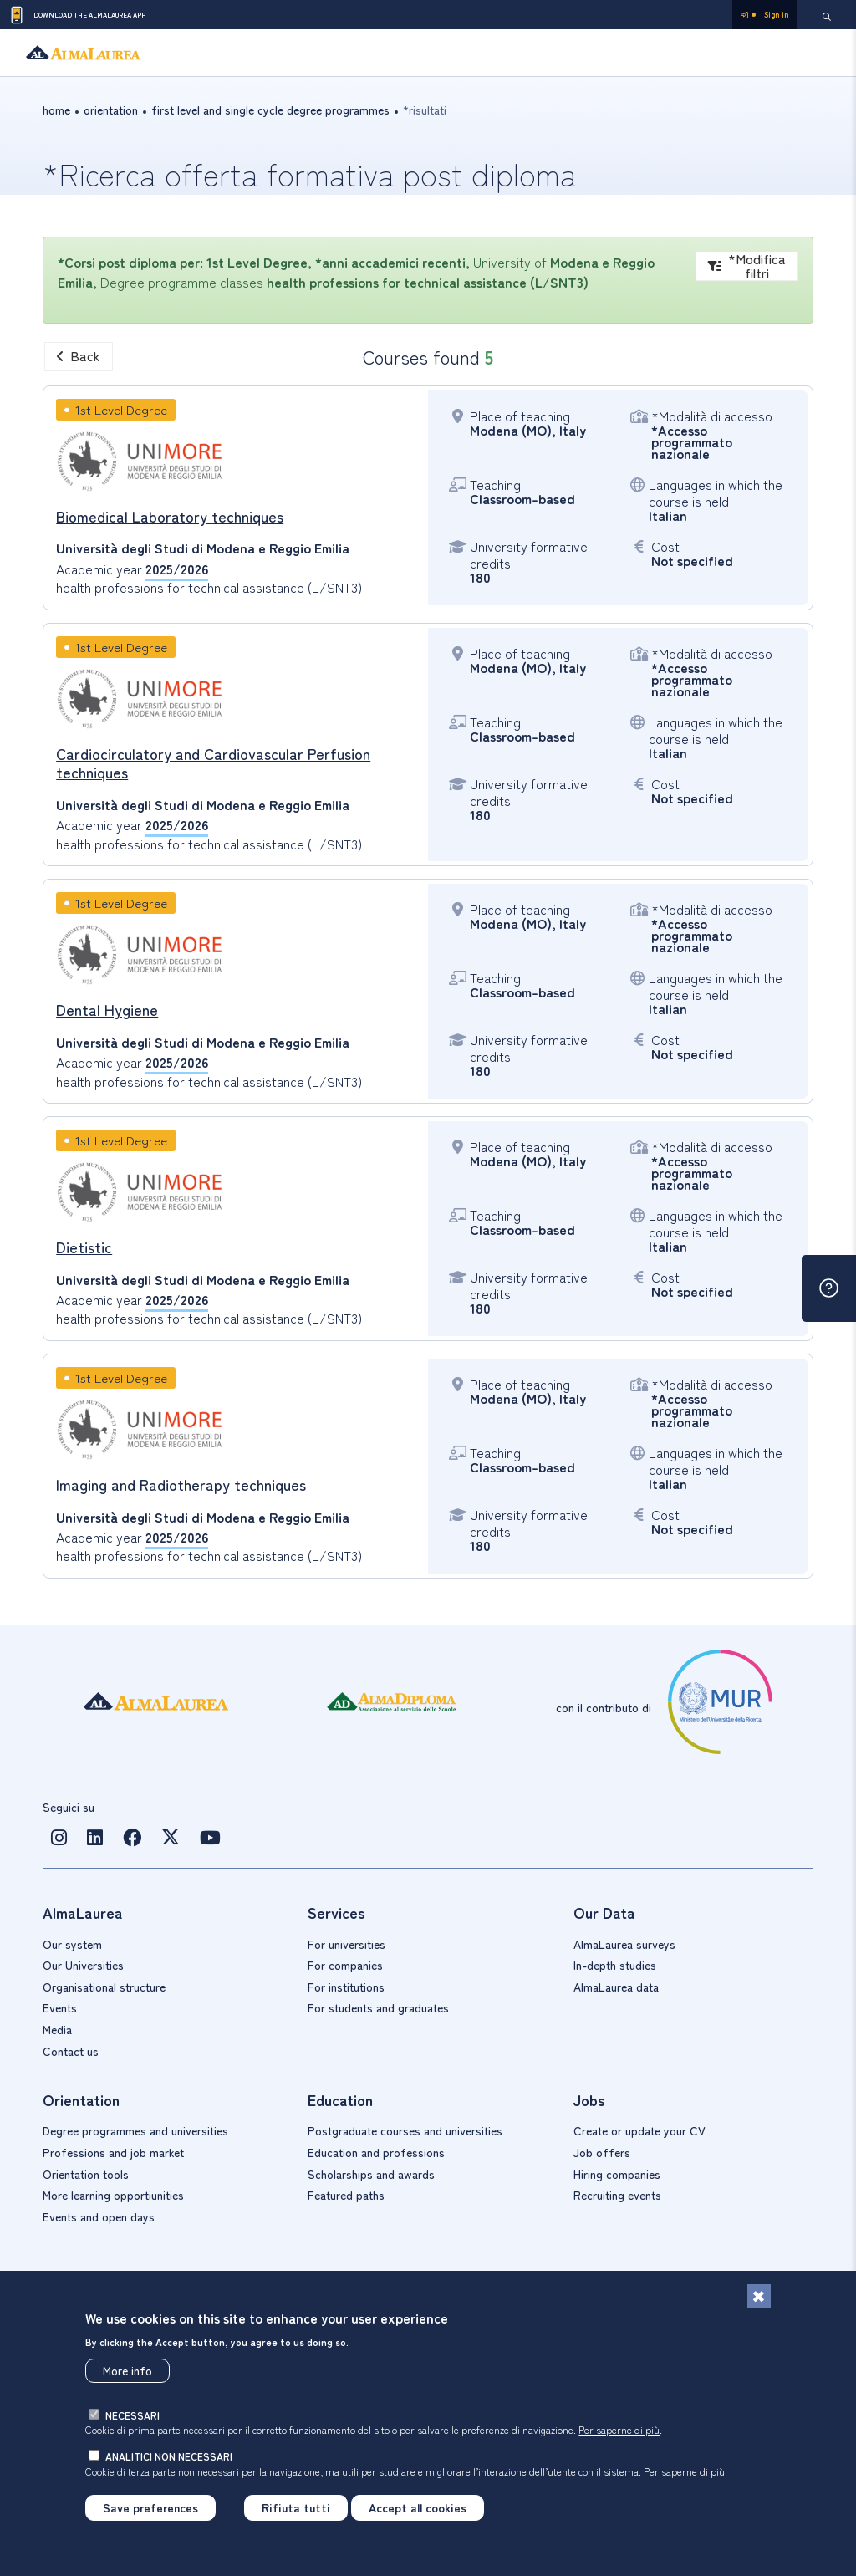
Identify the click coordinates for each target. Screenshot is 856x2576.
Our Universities (83, 1964)
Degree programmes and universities (135, 2130)
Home (56, 109)
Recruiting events (617, 2194)
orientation (111, 109)
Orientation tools (86, 2173)
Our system (72, 1944)
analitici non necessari (168, 2456)
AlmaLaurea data (616, 1986)
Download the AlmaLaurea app (76, 15)
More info (127, 2370)
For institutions (346, 1986)
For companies (345, 1964)
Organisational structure (104, 1986)
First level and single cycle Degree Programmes (270, 109)
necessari (132, 2415)
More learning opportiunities (113, 2194)
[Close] (759, 2296)
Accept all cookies (417, 2507)
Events (60, 2007)
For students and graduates (378, 2007)
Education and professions (376, 2152)
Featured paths (346, 2194)
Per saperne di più (619, 2429)
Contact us (71, 2051)
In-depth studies (614, 1964)
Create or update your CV (639, 2130)
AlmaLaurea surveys (624, 1944)
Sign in (764, 14)
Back (78, 355)
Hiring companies (616, 2173)
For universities (346, 1944)
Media (57, 2029)
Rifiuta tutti (296, 2507)
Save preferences (150, 2507)
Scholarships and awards (371, 2173)
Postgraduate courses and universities (405, 2130)
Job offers (601, 2152)
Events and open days (99, 2216)
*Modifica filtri (747, 266)
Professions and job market (113, 2152)
